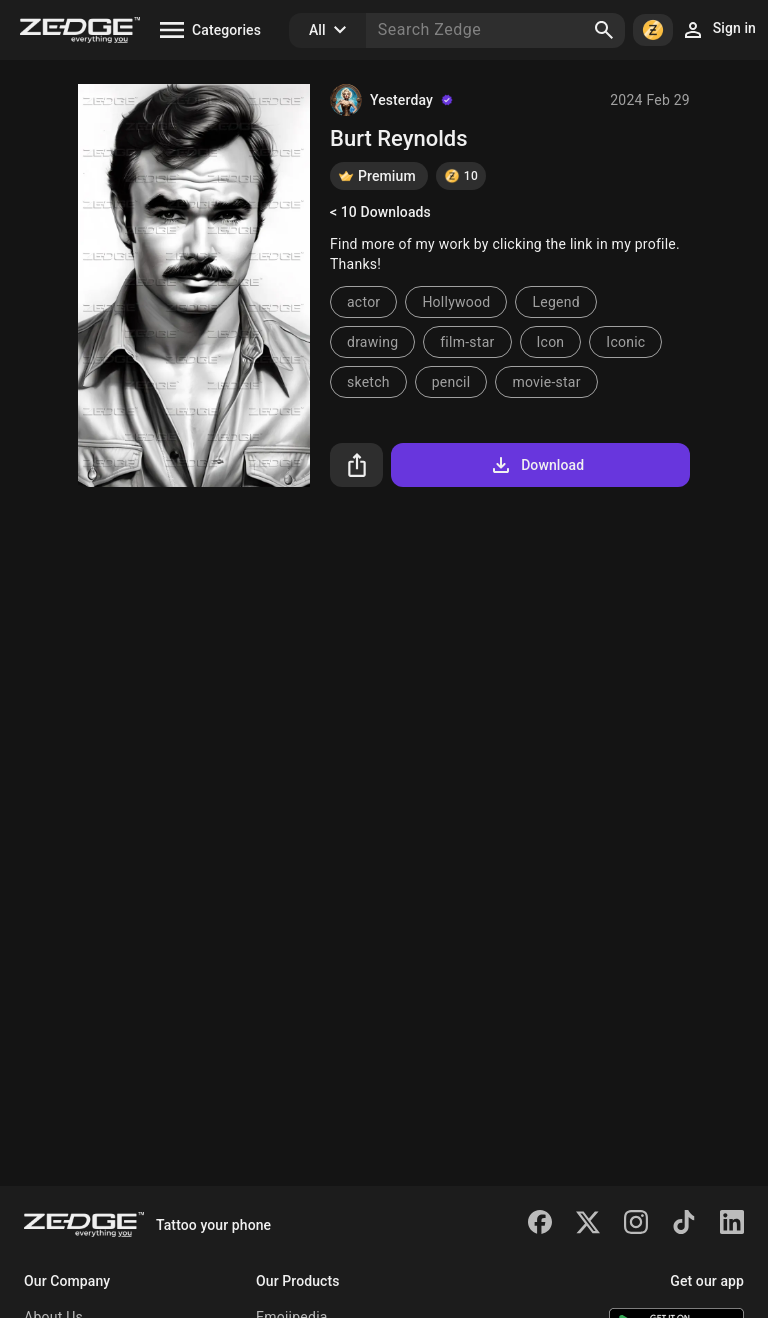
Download (536, 465)
